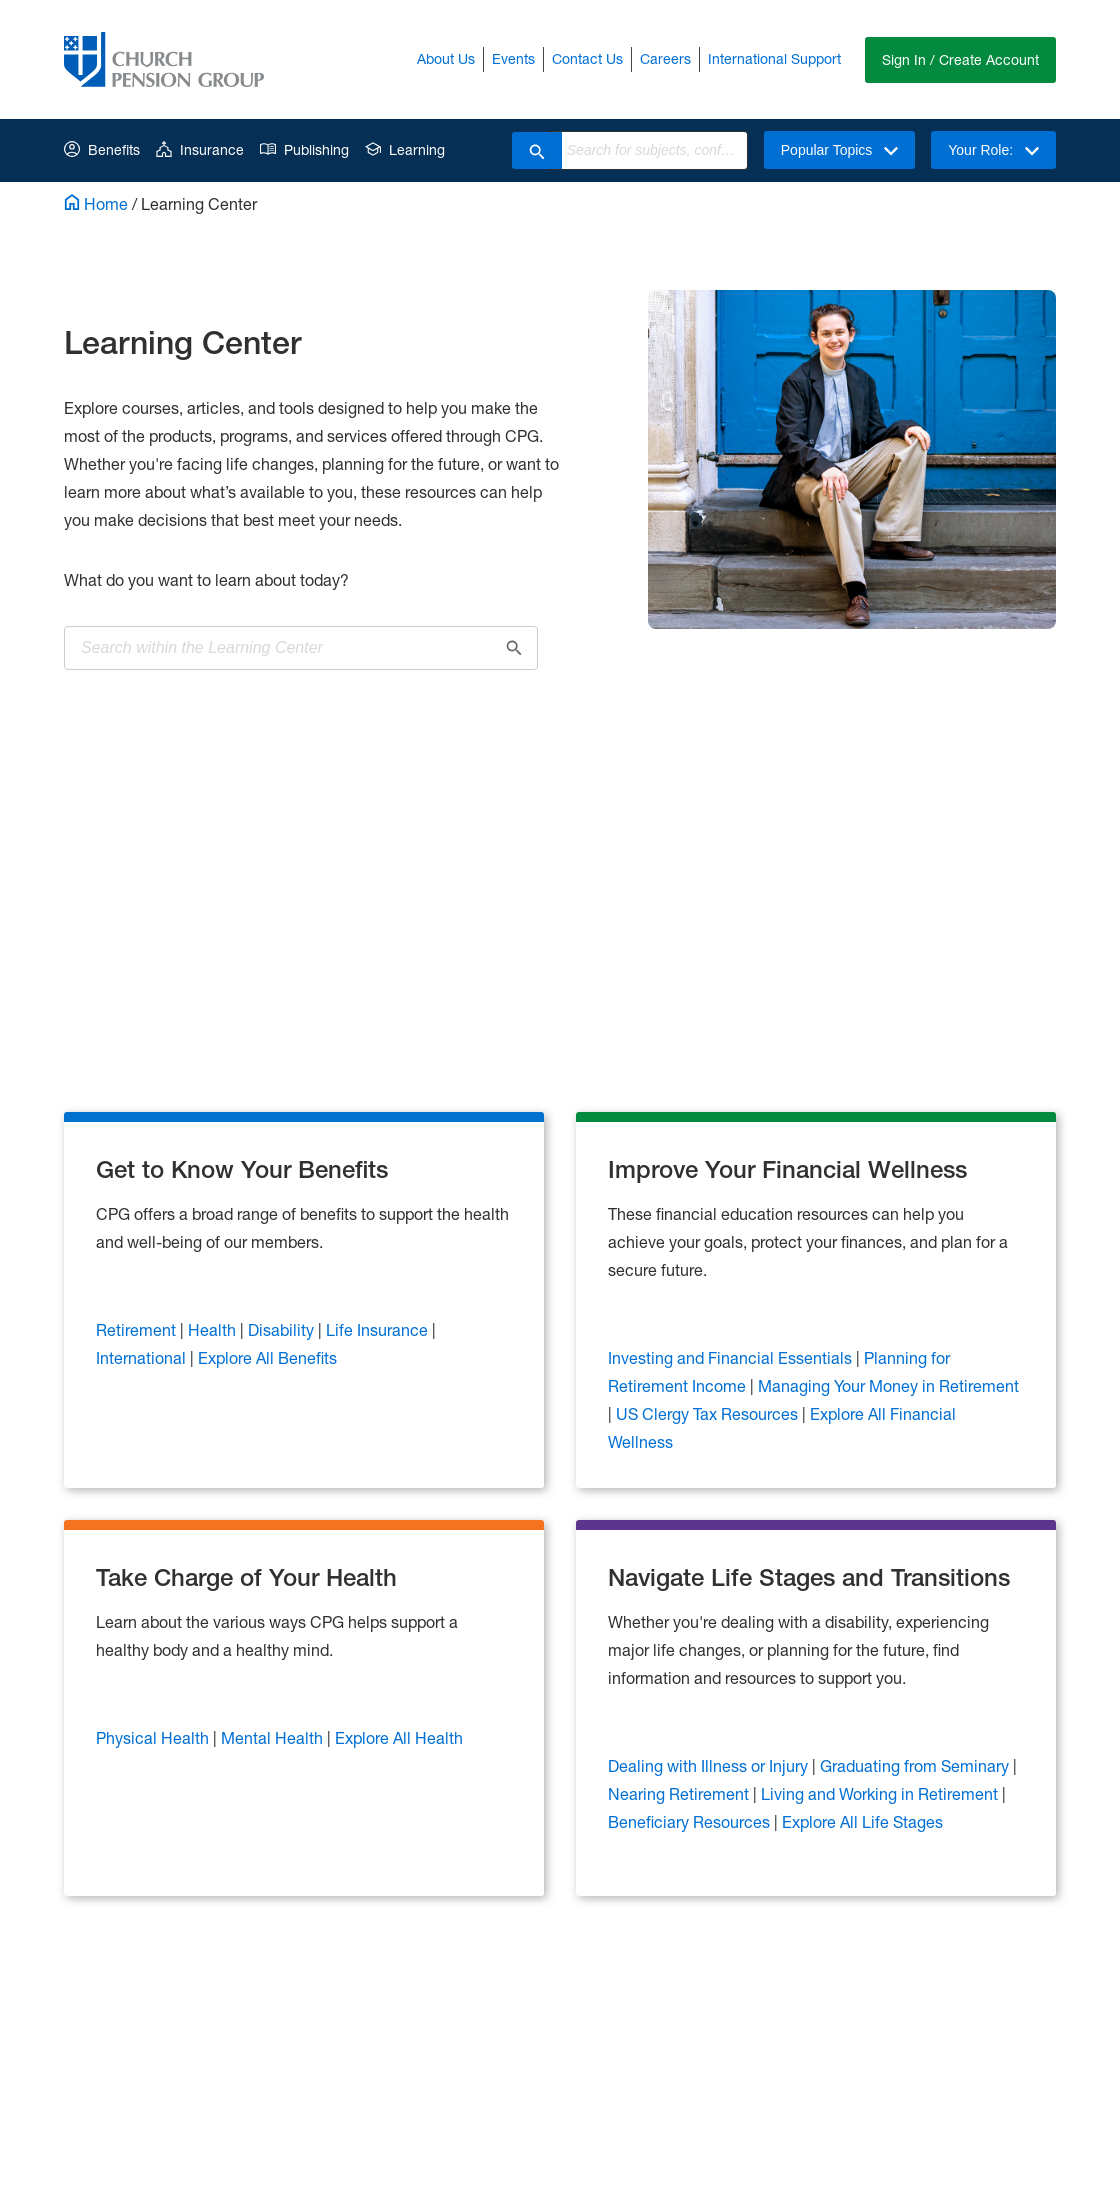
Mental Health (272, 1737)
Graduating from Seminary (914, 1765)
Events (513, 58)
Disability (281, 1329)
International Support (774, 58)
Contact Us (587, 58)
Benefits (102, 149)
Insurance (200, 149)
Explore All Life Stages (862, 1821)
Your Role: (993, 150)
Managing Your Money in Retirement (888, 1385)
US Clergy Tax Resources (707, 1413)
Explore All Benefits (267, 1357)
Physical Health (152, 1737)
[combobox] (654, 150)
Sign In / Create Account (960, 59)
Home (96, 203)
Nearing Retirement (678, 1793)
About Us (446, 58)
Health (212, 1329)
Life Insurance (377, 1329)
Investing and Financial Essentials (730, 1357)
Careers (665, 58)
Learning (405, 149)
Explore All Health (399, 1737)
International (141, 1357)
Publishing (304, 149)
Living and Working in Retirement (879, 1793)
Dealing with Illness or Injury (708, 1765)
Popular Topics (839, 150)
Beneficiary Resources (689, 1821)
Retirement (136, 1329)
